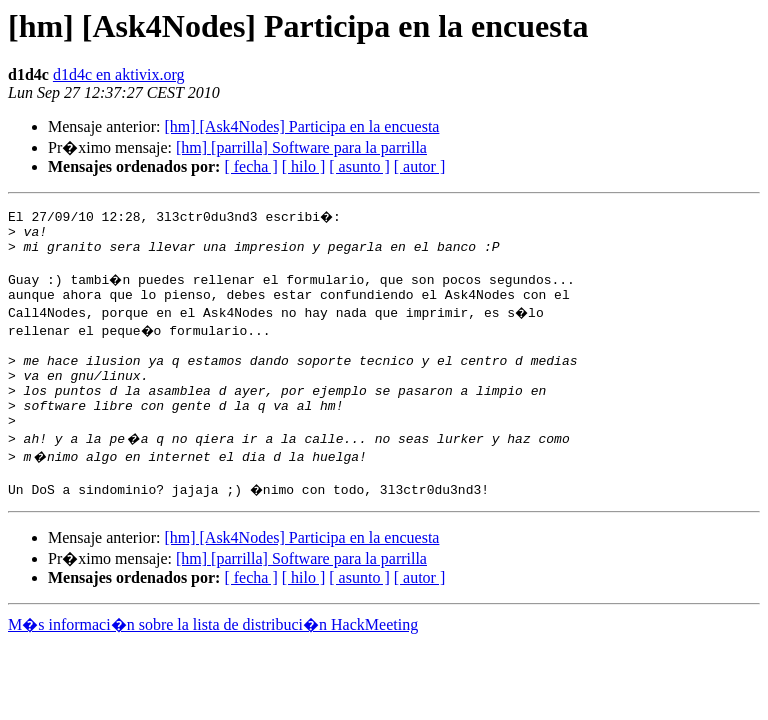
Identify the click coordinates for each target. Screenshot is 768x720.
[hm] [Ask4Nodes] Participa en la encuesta (301, 126)
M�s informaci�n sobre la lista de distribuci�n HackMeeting (213, 657)
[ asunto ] (359, 166)
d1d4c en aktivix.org (119, 74)
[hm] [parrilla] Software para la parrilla (301, 147)
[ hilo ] (304, 166)
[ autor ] (420, 166)
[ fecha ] (250, 166)
